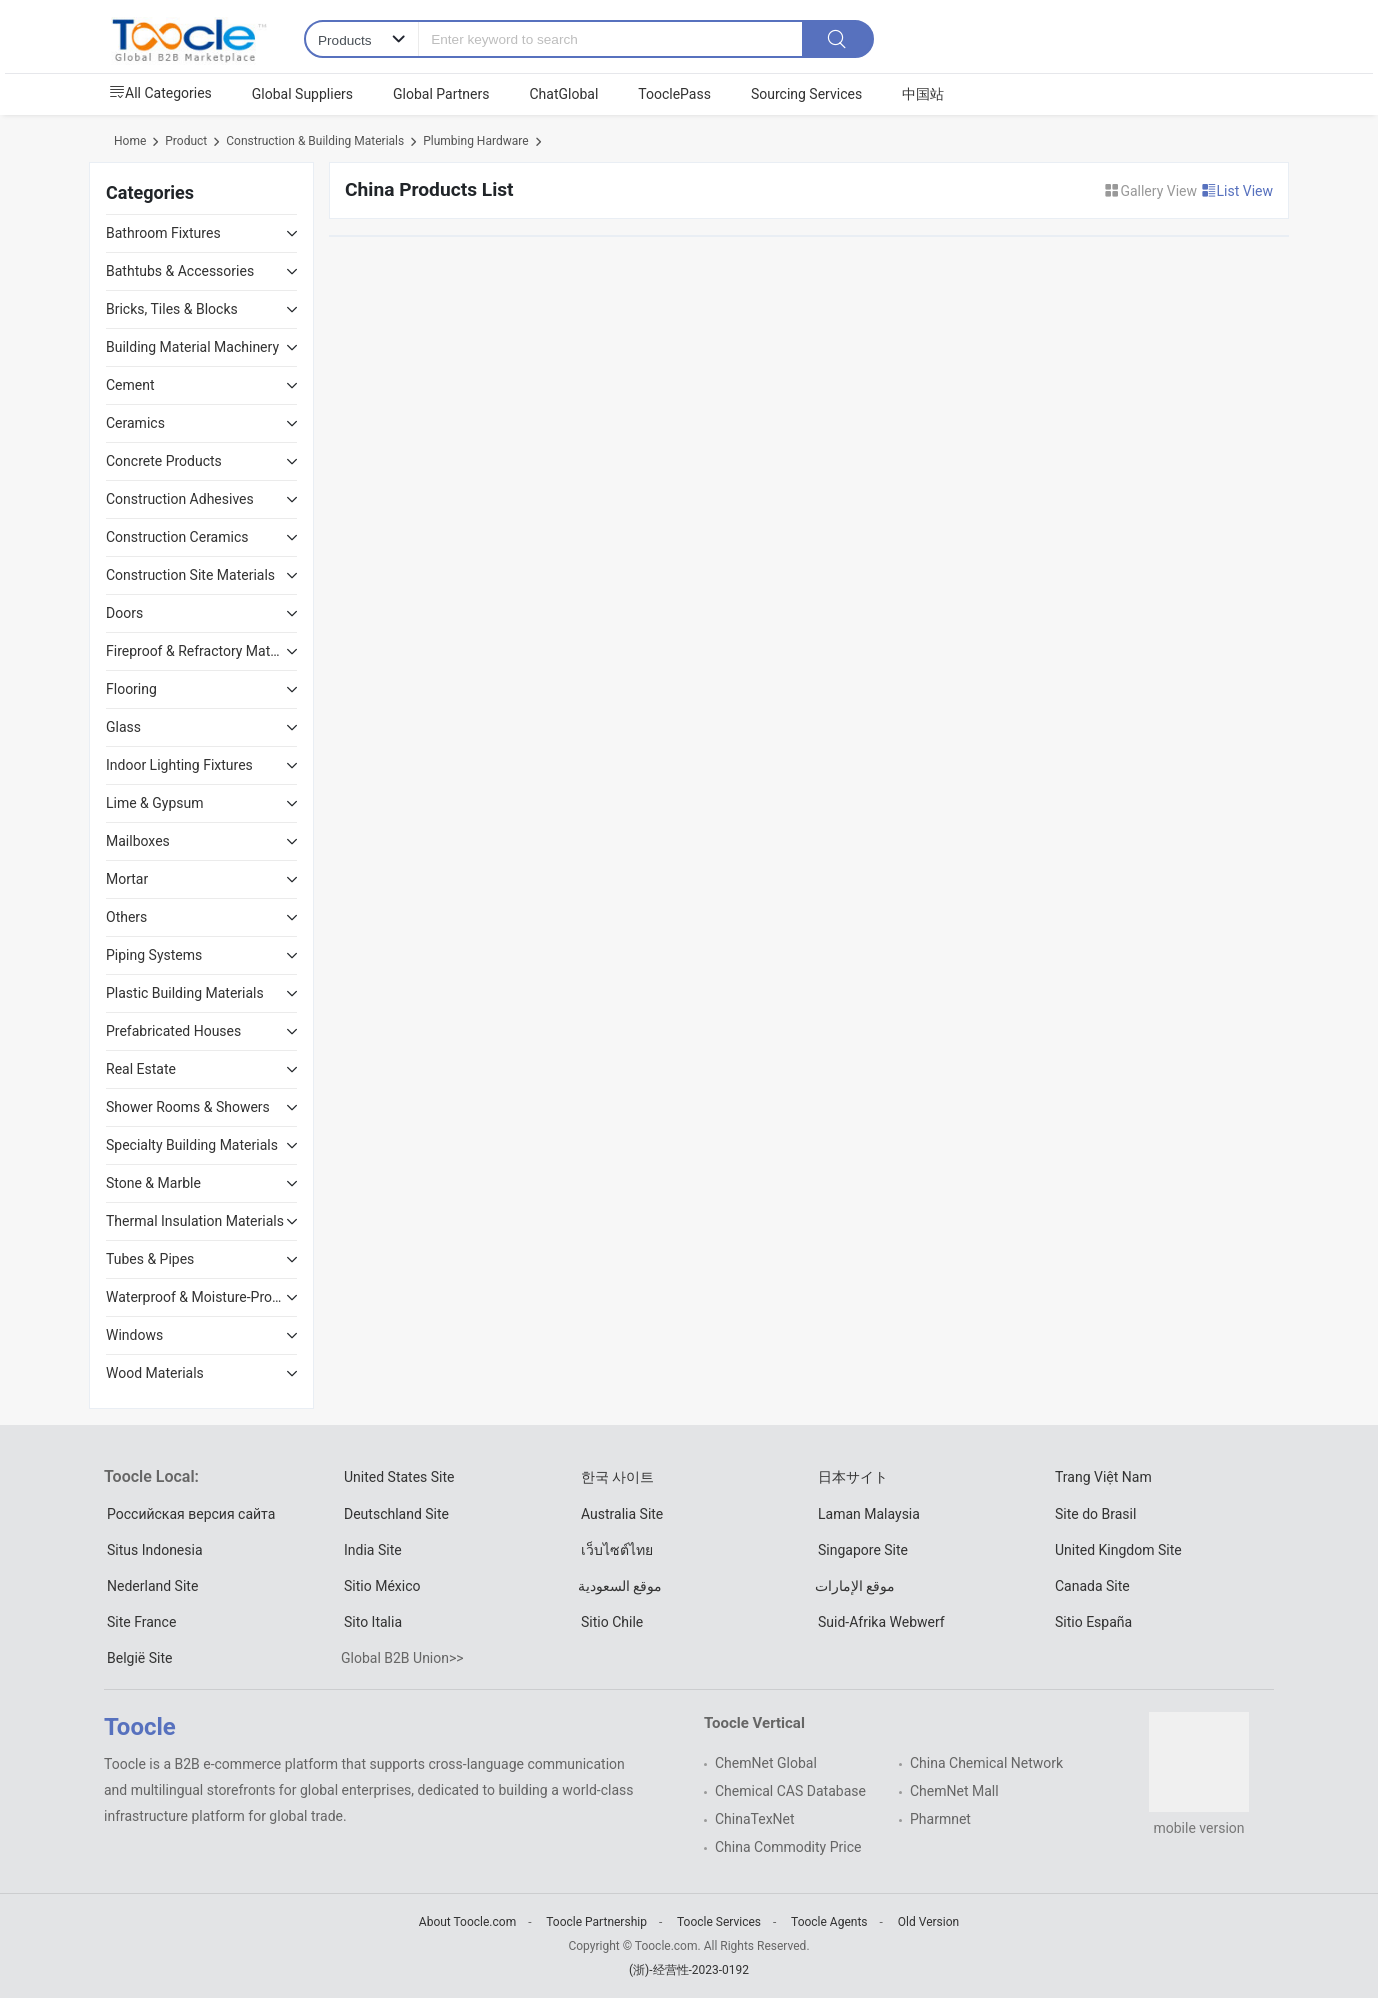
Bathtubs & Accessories (180, 271)
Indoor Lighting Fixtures (179, 765)
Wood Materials (155, 1373)
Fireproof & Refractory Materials (196, 651)
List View (1237, 191)
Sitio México (382, 1586)
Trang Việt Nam (1103, 1477)
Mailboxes (138, 841)
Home (130, 141)
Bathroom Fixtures (163, 233)
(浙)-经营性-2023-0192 (689, 1970)
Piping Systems (154, 955)
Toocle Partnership (596, 1922)
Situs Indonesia (155, 1550)
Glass (123, 727)
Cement (130, 385)
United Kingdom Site (1118, 1550)
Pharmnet (940, 1819)
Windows (134, 1335)
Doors (124, 613)
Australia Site (622, 1514)
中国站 (923, 94)
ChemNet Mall (954, 1791)
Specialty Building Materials (192, 1145)
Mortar (127, 879)
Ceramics (135, 423)
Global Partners (441, 94)
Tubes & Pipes (150, 1259)
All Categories (160, 93)
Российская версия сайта (191, 1514)
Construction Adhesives (180, 499)
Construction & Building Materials (315, 141)
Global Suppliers (302, 94)
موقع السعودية (620, 1586)
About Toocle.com (467, 1922)
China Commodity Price (788, 1847)
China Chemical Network (986, 1763)
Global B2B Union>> (402, 1658)
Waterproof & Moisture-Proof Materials (196, 1297)
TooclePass (674, 94)
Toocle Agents (829, 1922)
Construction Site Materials (190, 575)
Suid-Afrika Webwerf (881, 1622)
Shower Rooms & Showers (188, 1107)
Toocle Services (719, 1922)
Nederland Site (152, 1586)
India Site (373, 1550)
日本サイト (853, 1477)
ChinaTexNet (755, 1819)
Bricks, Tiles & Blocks (172, 309)
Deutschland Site (396, 1514)
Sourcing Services (806, 94)
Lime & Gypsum (155, 803)
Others (126, 917)
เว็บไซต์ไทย (617, 1550)
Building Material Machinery (192, 347)
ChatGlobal (563, 94)
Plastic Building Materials (185, 993)
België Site (139, 1658)
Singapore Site (863, 1550)
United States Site (399, 1477)
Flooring (131, 689)
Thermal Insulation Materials (195, 1221)
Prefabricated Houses (173, 1031)
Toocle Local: (151, 1476)
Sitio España (1093, 1622)
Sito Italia (373, 1622)
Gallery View (1152, 191)
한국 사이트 (617, 1477)
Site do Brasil (1095, 1514)
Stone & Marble (153, 1183)
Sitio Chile (612, 1622)
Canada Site (1092, 1586)
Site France (141, 1622)
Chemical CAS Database (790, 1791)
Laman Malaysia (869, 1514)
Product (186, 141)
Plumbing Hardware (475, 141)
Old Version (928, 1922)
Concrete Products (164, 461)
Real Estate (141, 1069)
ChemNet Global (766, 1763)
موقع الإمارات (855, 1586)
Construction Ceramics (177, 537)
